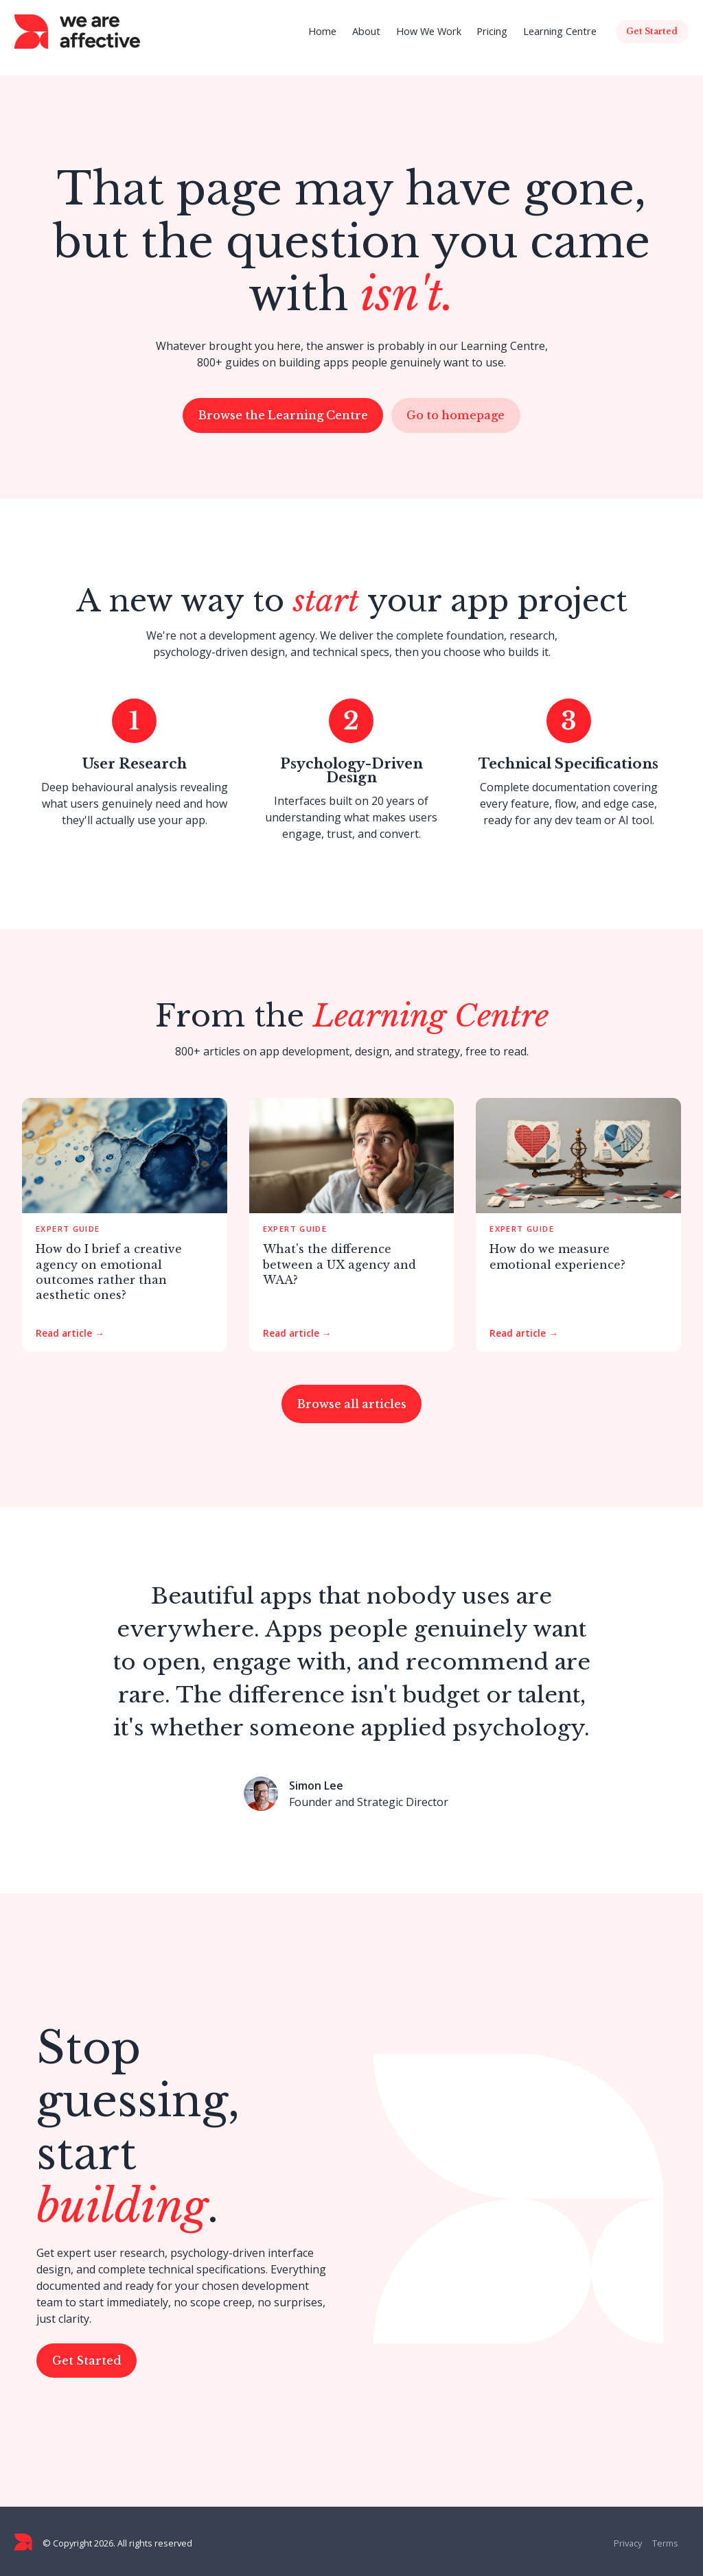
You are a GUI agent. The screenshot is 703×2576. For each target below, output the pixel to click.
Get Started (87, 2360)
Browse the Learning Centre (283, 415)
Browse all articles (351, 1404)
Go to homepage (455, 415)
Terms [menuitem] (665, 2543)
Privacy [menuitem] (628, 2543)
